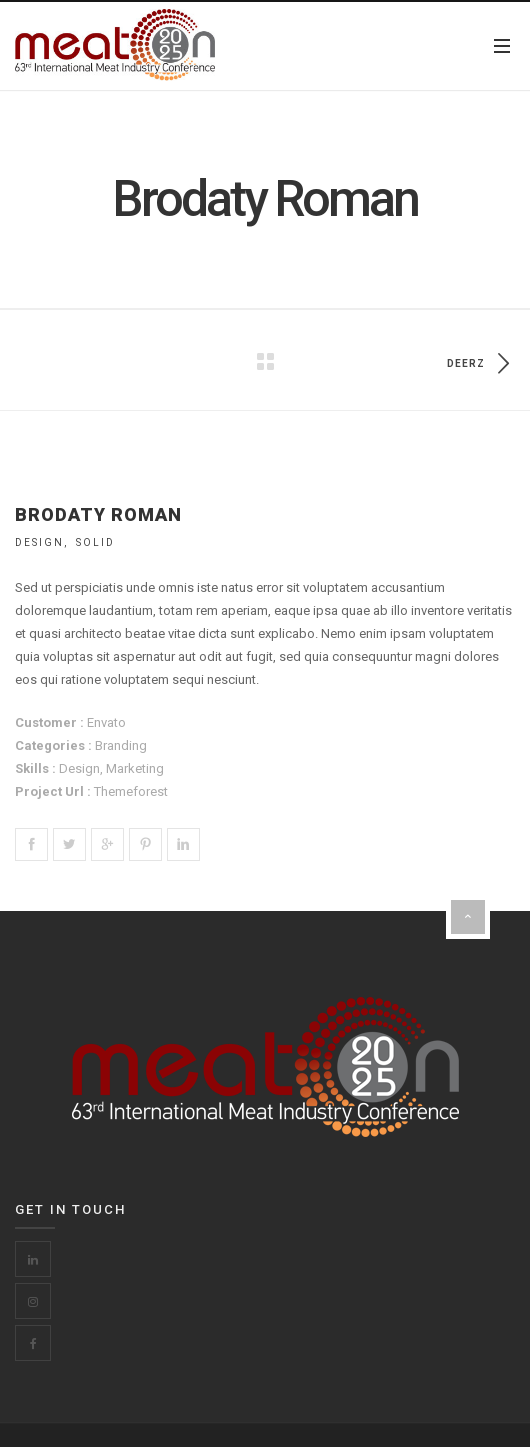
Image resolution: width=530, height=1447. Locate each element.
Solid (95, 542)
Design (39, 542)
